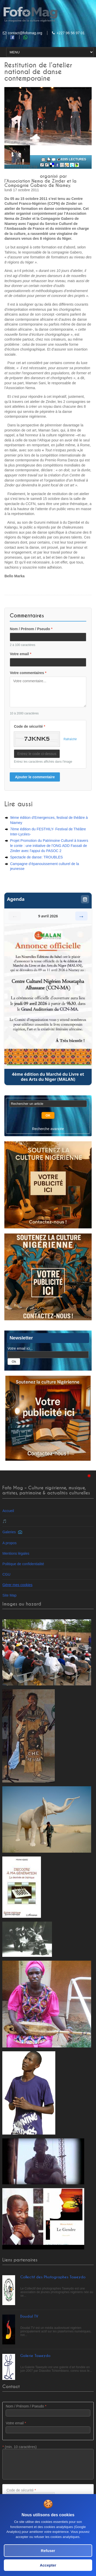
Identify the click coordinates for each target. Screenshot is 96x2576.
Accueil (8, 1511)
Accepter (48, 2565)
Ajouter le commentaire (35, 777)
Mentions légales (15, 1553)
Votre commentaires (28, 673)
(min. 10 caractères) (47, 2462)
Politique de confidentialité (23, 1564)
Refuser (48, 2550)
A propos (9, 1543)
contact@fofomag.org (25, 33)
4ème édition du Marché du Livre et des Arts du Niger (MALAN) (48, 1076)
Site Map (9, 1595)
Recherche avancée (48, 1129)
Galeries (12, 1532)
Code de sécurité (29, 726)
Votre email (20, 654)
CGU (6, 1574)
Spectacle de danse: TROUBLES (36, 857)
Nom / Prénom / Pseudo (31, 629)
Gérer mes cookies (17, 1585)
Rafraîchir (70, 739)
